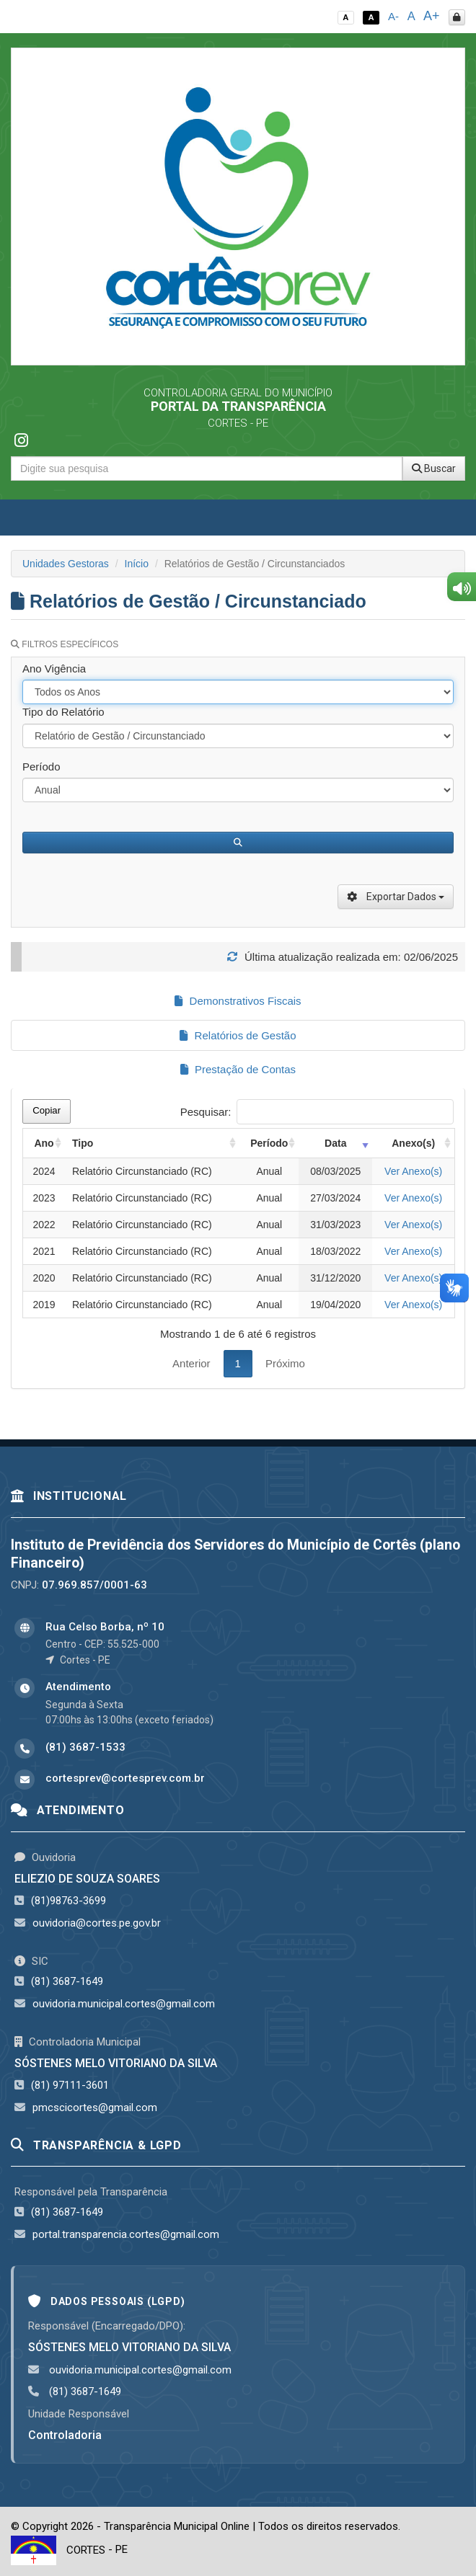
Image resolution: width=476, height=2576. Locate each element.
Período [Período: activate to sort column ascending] (269, 1143)
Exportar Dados (395, 896)
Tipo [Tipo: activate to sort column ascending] (82, 1143)
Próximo (285, 1363)
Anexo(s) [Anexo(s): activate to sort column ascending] (413, 1143)
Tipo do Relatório (63, 712)
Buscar (434, 468)
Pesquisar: (317, 1111)
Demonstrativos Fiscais (238, 1001)
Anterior (191, 1363)
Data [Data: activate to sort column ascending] (335, 1143)
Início (137, 563)
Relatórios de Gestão (238, 1035)
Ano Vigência (54, 668)
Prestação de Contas (238, 1069)
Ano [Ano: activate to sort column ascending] (43, 1143)
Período (41, 766)
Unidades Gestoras (65, 563)
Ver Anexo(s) (413, 1171)
